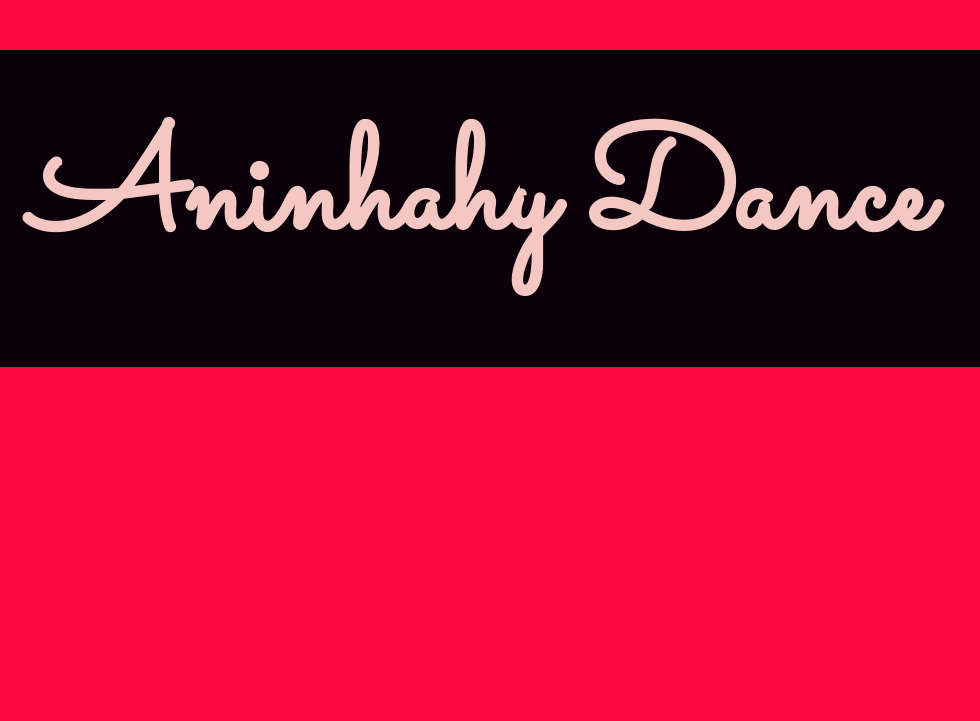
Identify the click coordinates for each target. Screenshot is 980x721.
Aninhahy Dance (480, 199)
